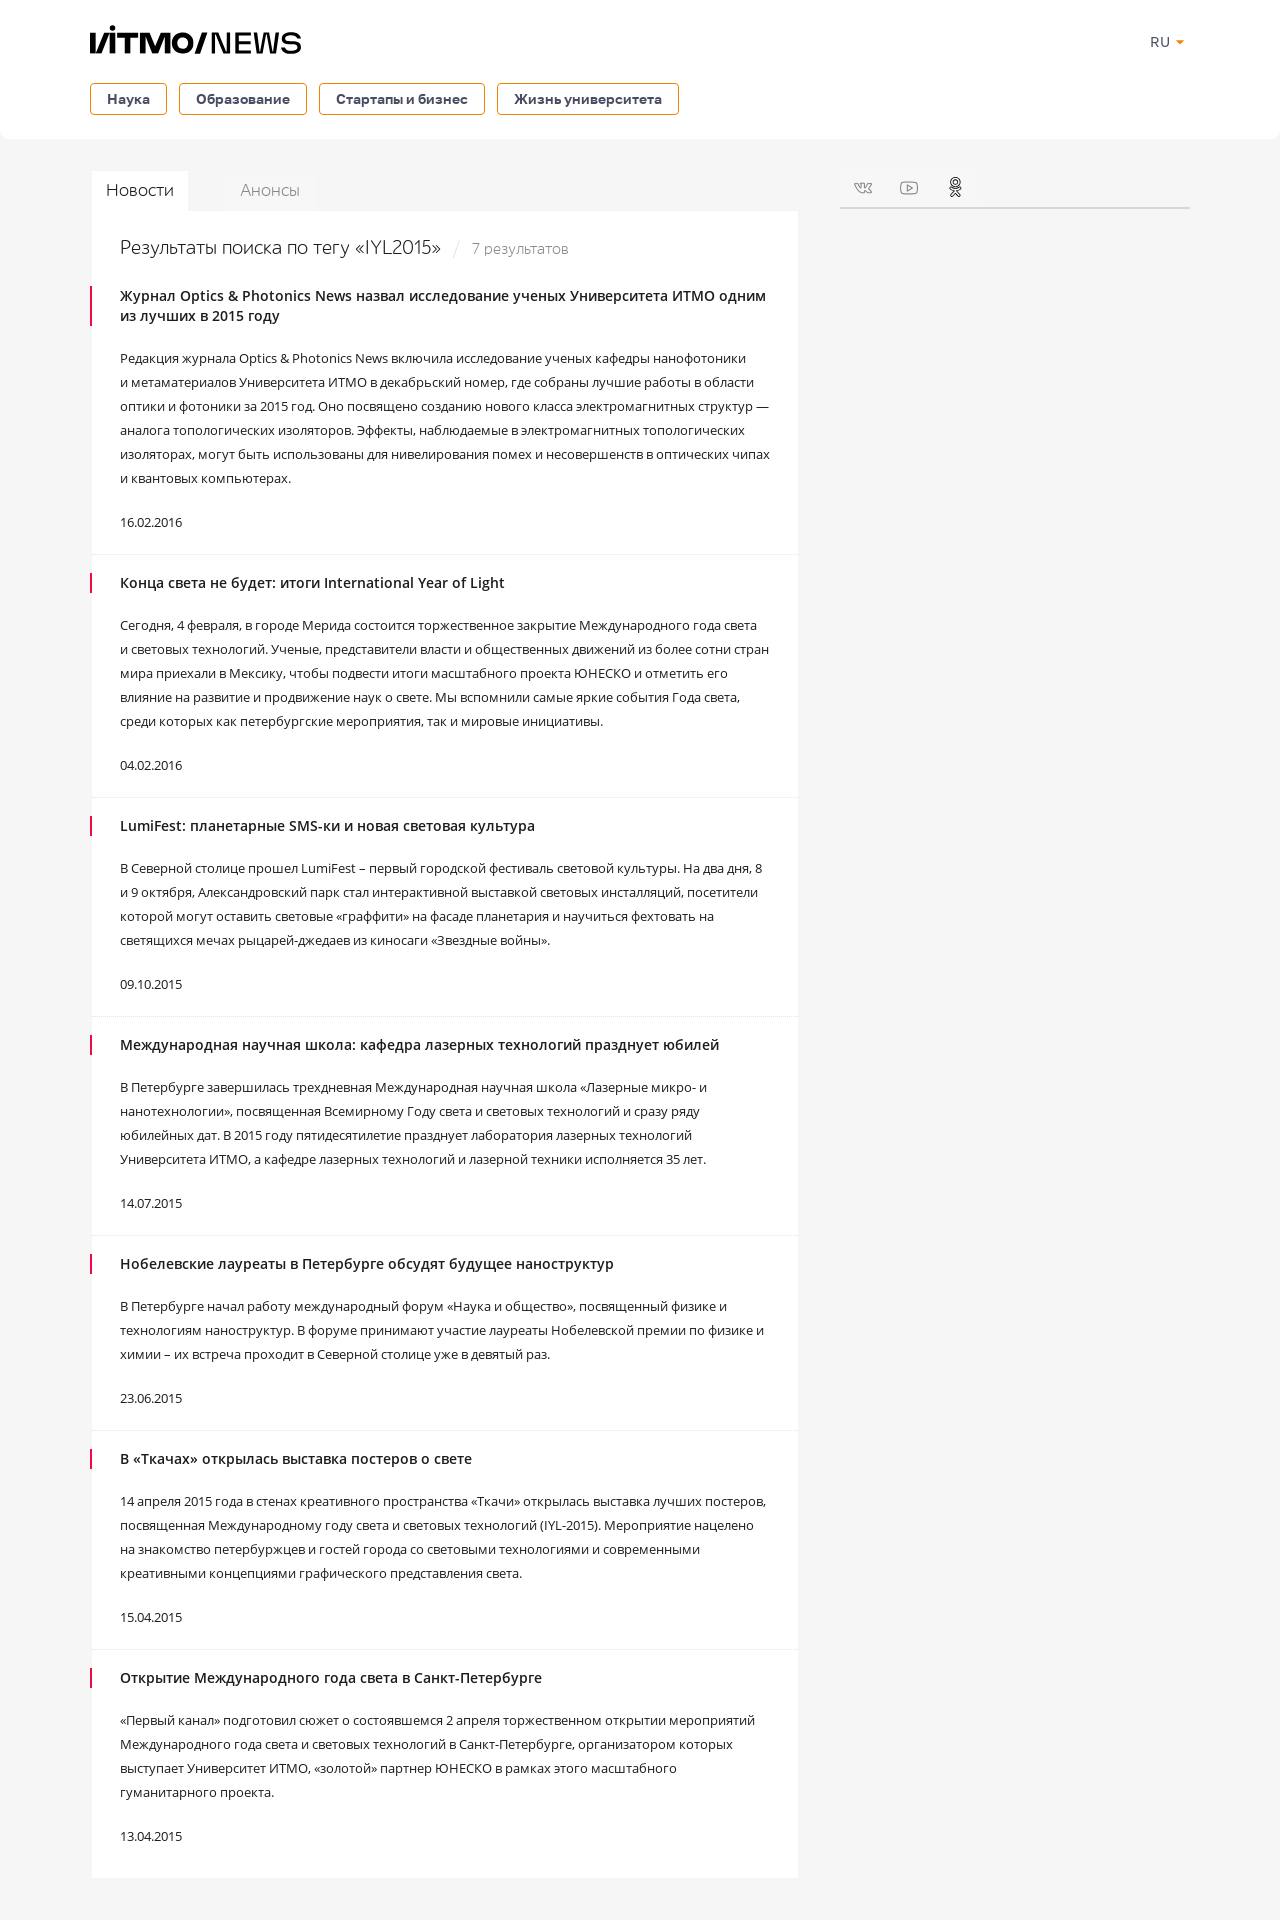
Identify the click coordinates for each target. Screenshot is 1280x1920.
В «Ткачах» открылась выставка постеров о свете (296, 1458)
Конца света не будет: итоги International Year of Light (312, 582)
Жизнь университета (588, 98)
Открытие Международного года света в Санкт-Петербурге (331, 1677)
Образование (243, 98)
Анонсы (270, 190)
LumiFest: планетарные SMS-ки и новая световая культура (327, 825)
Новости (140, 190)
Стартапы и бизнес (402, 98)
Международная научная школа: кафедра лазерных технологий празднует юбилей (419, 1044)
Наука (128, 98)
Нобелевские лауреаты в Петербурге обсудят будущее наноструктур (367, 1263)
